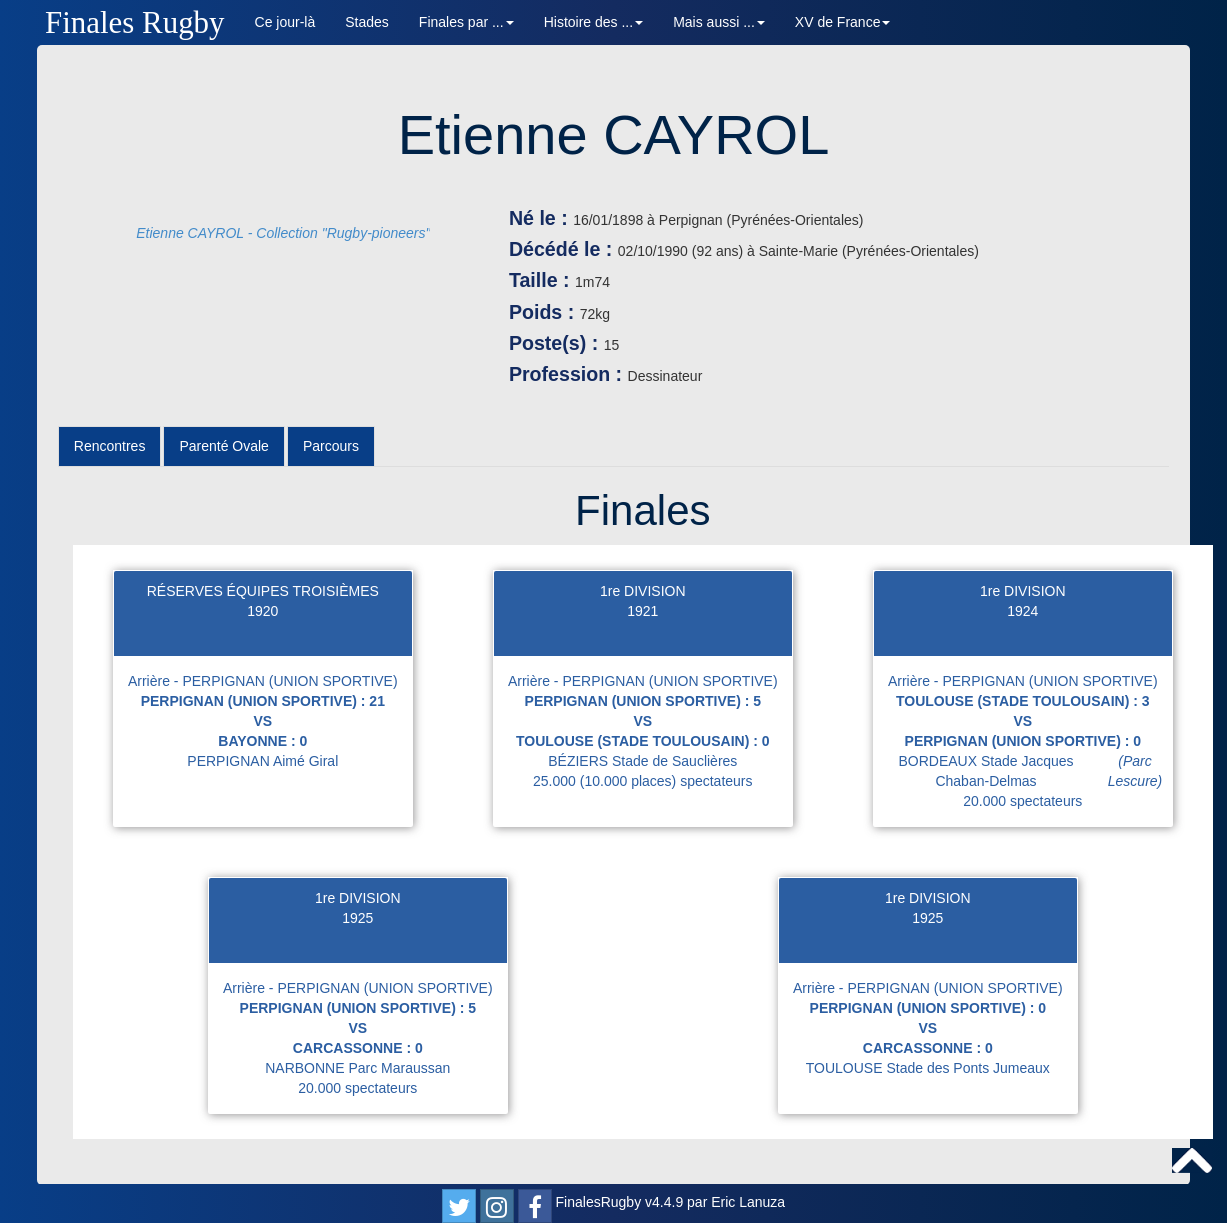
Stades (367, 22)
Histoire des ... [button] (593, 22)
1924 (1022, 611)
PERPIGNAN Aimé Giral (262, 761)
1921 (642, 611)
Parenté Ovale (224, 446)
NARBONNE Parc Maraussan (357, 1068)
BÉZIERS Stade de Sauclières (642, 761)
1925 (357, 918)
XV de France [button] (843, 22)
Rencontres (110, 446)
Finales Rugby (135, 22)
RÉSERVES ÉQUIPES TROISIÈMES (263, 591)
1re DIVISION (643, 591)
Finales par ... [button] (466, 22)
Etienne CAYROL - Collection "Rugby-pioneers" (283, 233)
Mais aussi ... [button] (719, 22)
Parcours (331, 446)
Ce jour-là (285, 22)
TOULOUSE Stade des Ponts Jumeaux (928, 1068)
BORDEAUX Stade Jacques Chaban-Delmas (1034, 771)
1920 (262, 611)
